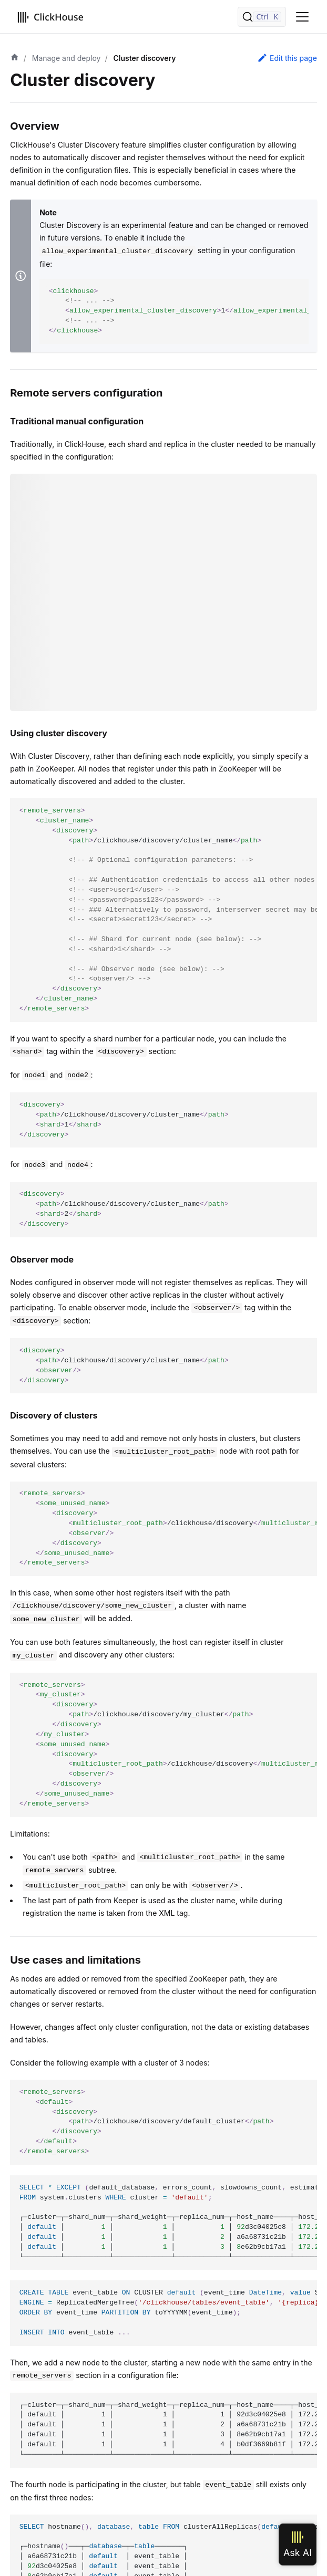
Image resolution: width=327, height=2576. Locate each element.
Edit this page (287, 58)
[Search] (262, 17)
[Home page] (14, 58)
